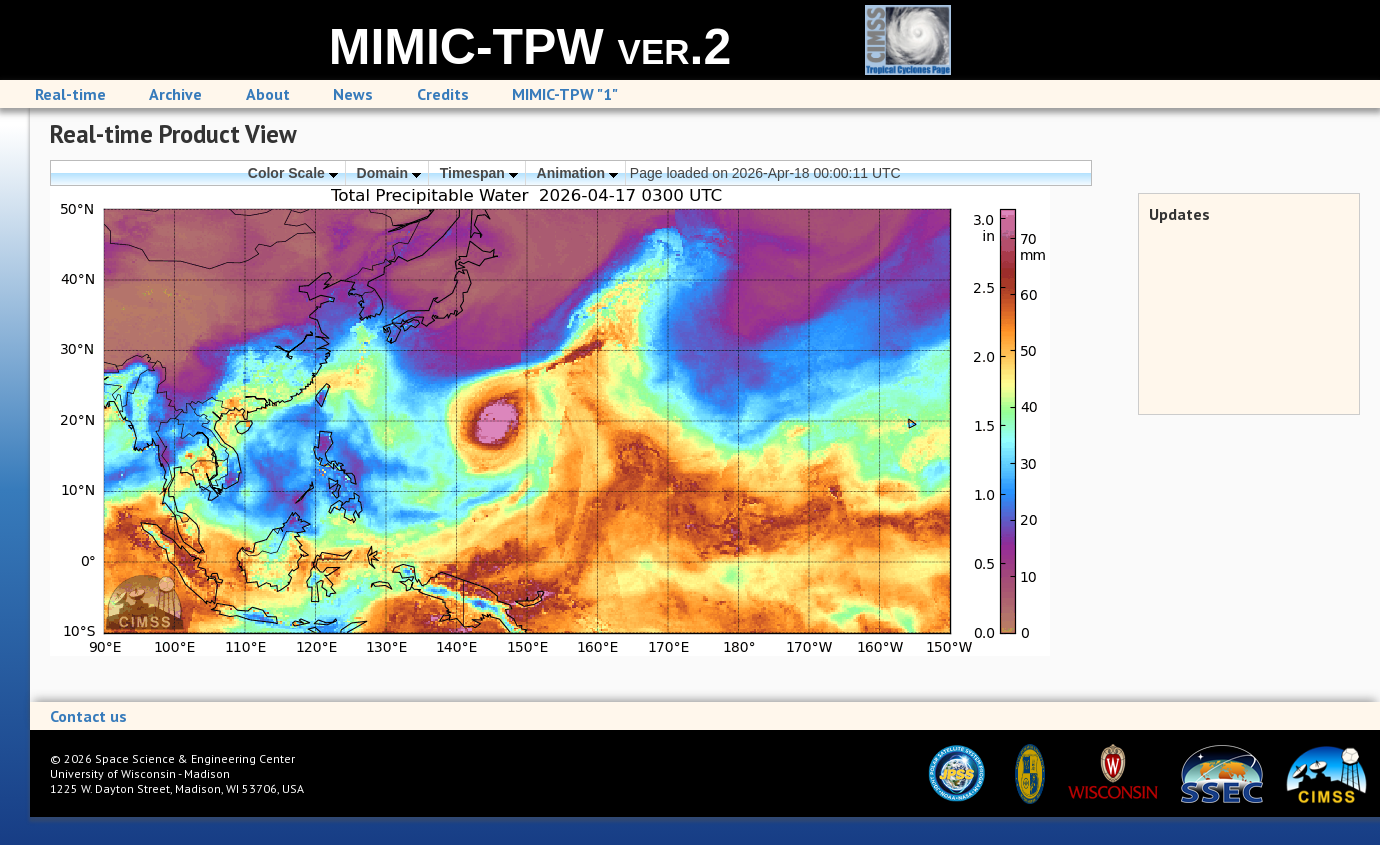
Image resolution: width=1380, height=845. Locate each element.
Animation (577, 173)
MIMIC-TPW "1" (565, 94)
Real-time (70, 94)
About (268, 94)
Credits (443, 94)
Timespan (479, 173)
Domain (389, 173)
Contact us (88, 716)
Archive (175, 94)
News (353, 94)
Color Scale (293, 173)
